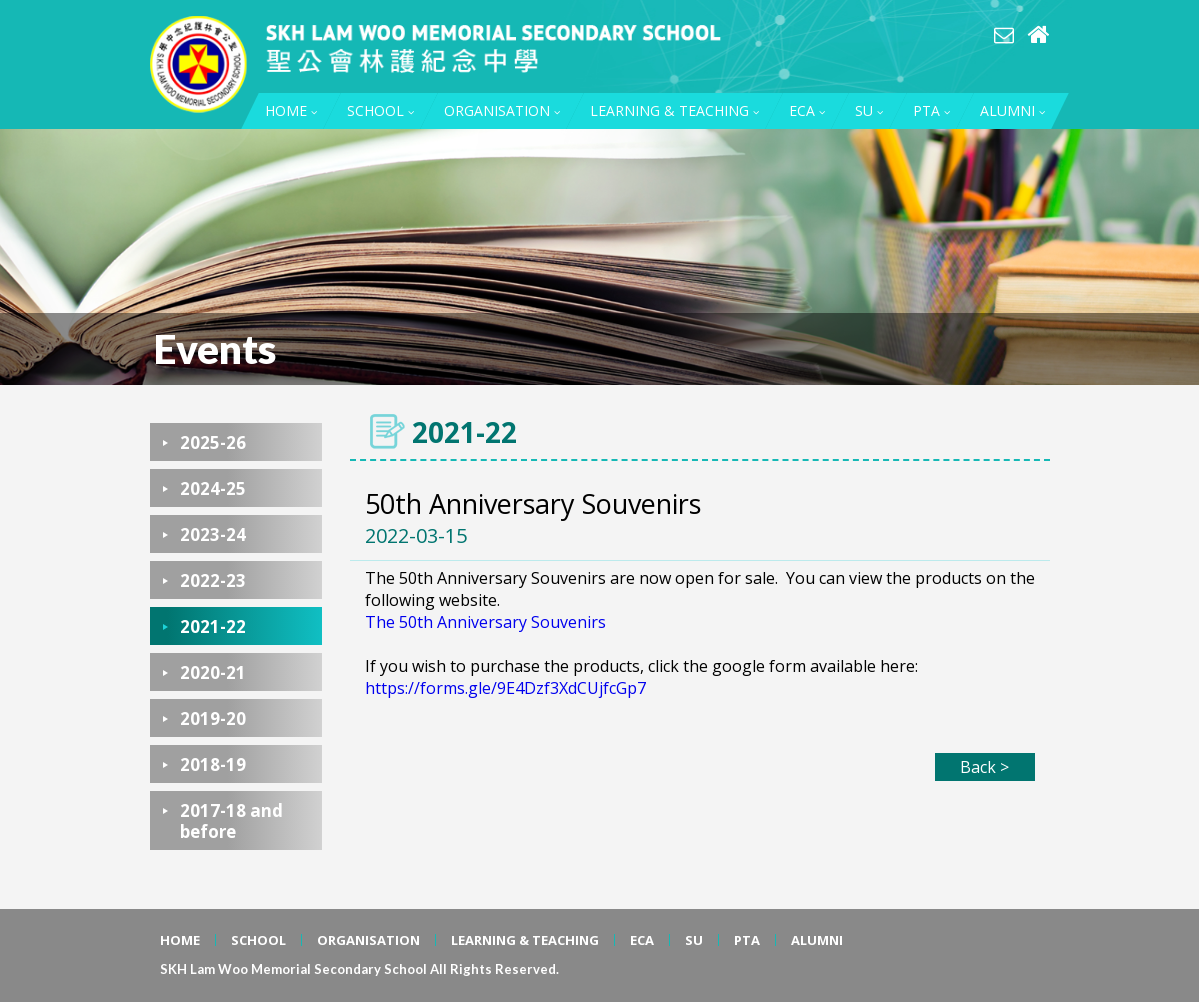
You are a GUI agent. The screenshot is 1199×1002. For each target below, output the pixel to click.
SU (869, 110)
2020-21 (213, 672)
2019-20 (213, 718)
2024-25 (213, 488)
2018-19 (213, 764)
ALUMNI (1012, 110)
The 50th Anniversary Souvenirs (485, 622)
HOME (291, 110)
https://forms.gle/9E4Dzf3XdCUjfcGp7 (505, 688)
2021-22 (213, 626)
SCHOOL (380, 110)
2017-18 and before (231, 821)
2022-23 (213, 580)
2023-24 (213, 534)
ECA (807, 110)
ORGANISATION (502, 110)
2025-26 (213, 442)
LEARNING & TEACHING (674, 110)
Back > (984, 767)
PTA (931, 110)
